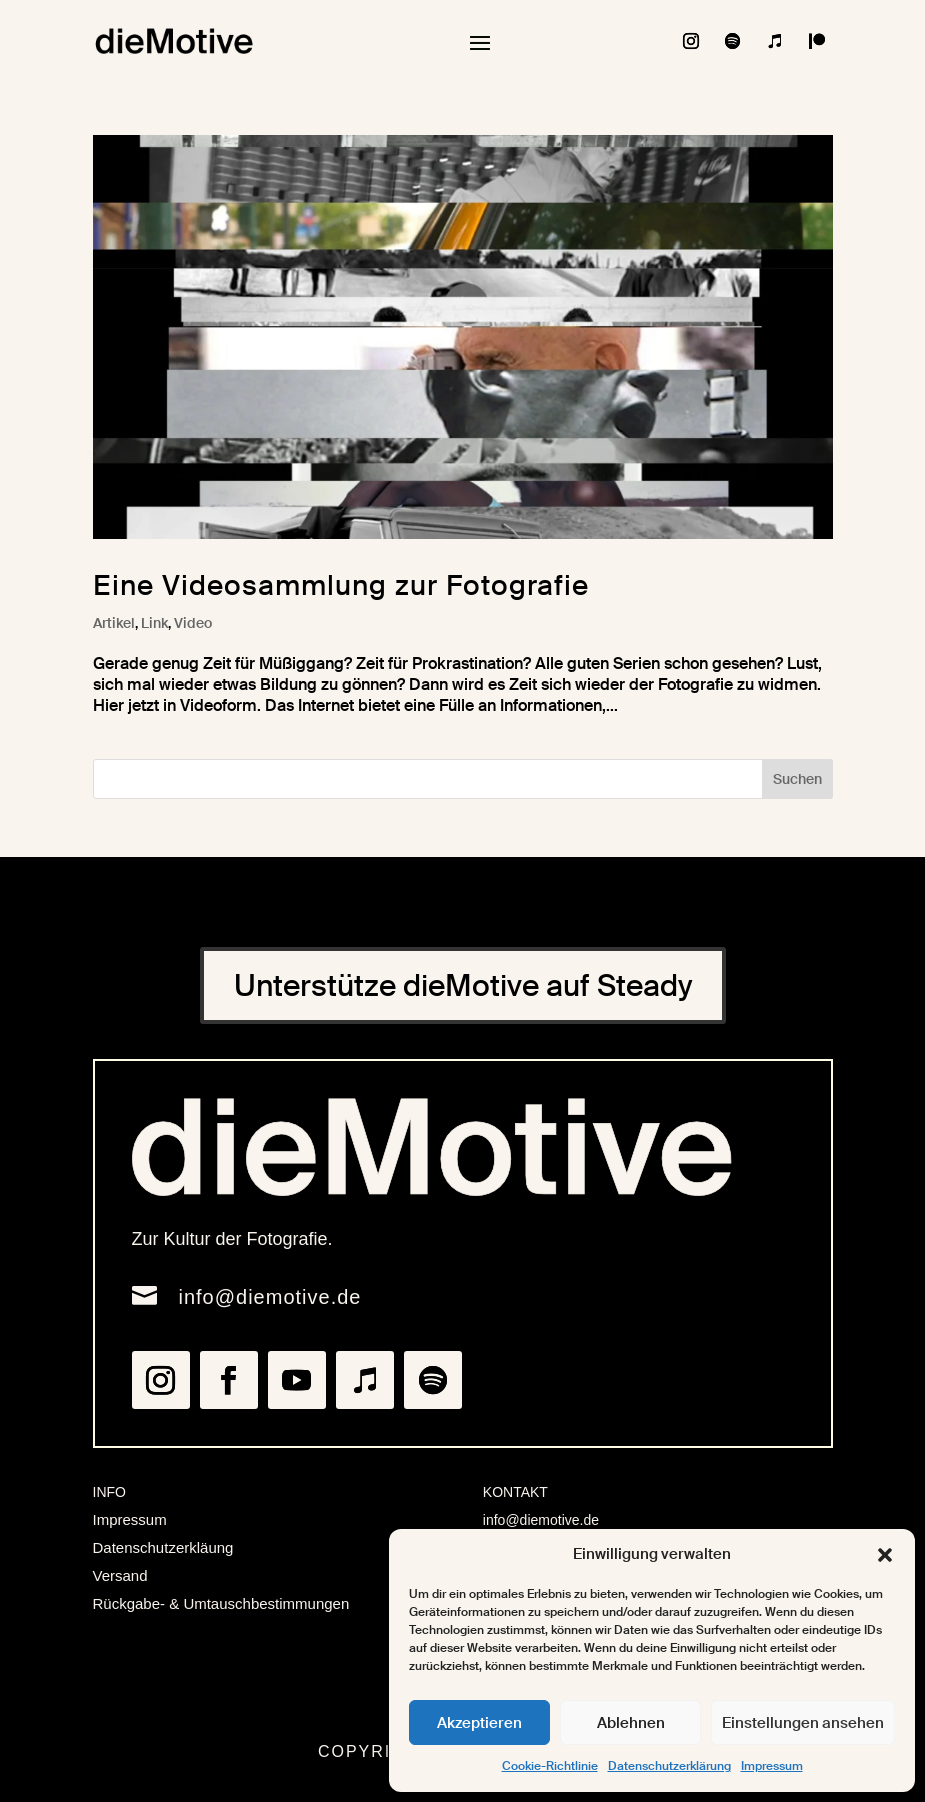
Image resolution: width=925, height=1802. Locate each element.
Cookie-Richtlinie (550, 1766)
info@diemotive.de (270, 1297)
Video (193, 623)
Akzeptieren (479, 1723)
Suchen (797, 779)
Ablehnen (631, 1723)
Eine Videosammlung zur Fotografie (341, 585)
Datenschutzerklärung (669, 1766)
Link (154, 623)
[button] (885, 1555)
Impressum (772, 1766)
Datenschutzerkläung (163, 1547)
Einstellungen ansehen (803, 1723)
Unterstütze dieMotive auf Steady (463, 985)
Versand (120, 1575)
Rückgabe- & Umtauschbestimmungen (221, 1603)
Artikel (114, 623)
